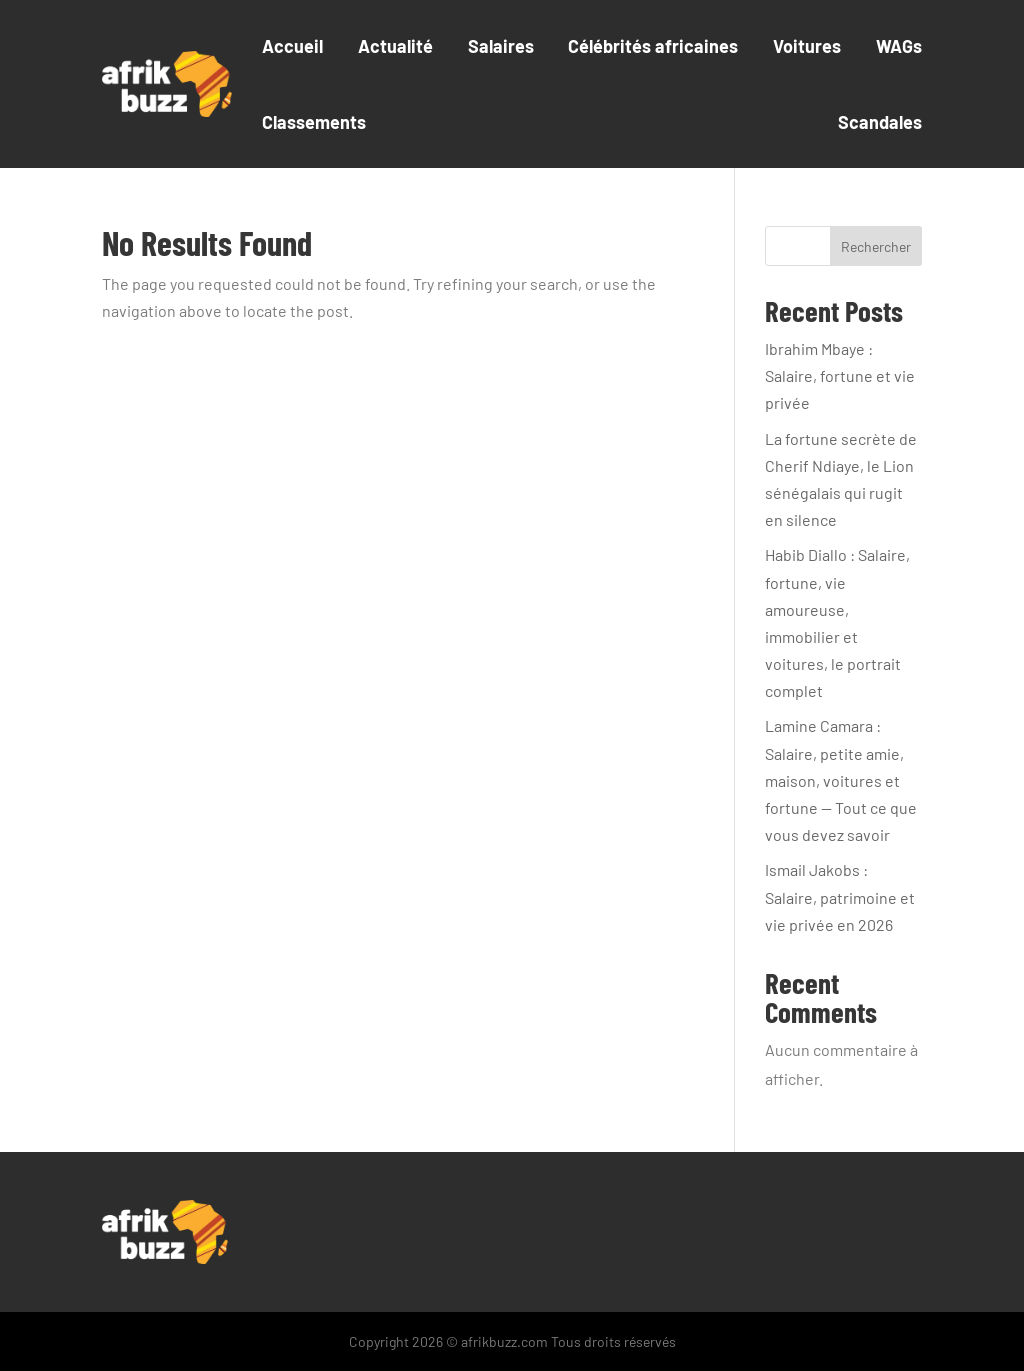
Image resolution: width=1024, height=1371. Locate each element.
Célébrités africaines (653, 46)
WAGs (899, 46)
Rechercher (876, 246)
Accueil (292, 46)
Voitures (807, 46)
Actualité (395, 46)
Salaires (501, 46)
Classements (314, 122)
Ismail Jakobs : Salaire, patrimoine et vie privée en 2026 (840, 896)
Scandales (880, 122)
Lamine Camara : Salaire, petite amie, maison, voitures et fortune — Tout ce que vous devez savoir (841, 780)
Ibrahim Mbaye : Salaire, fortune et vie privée (840, 375)
